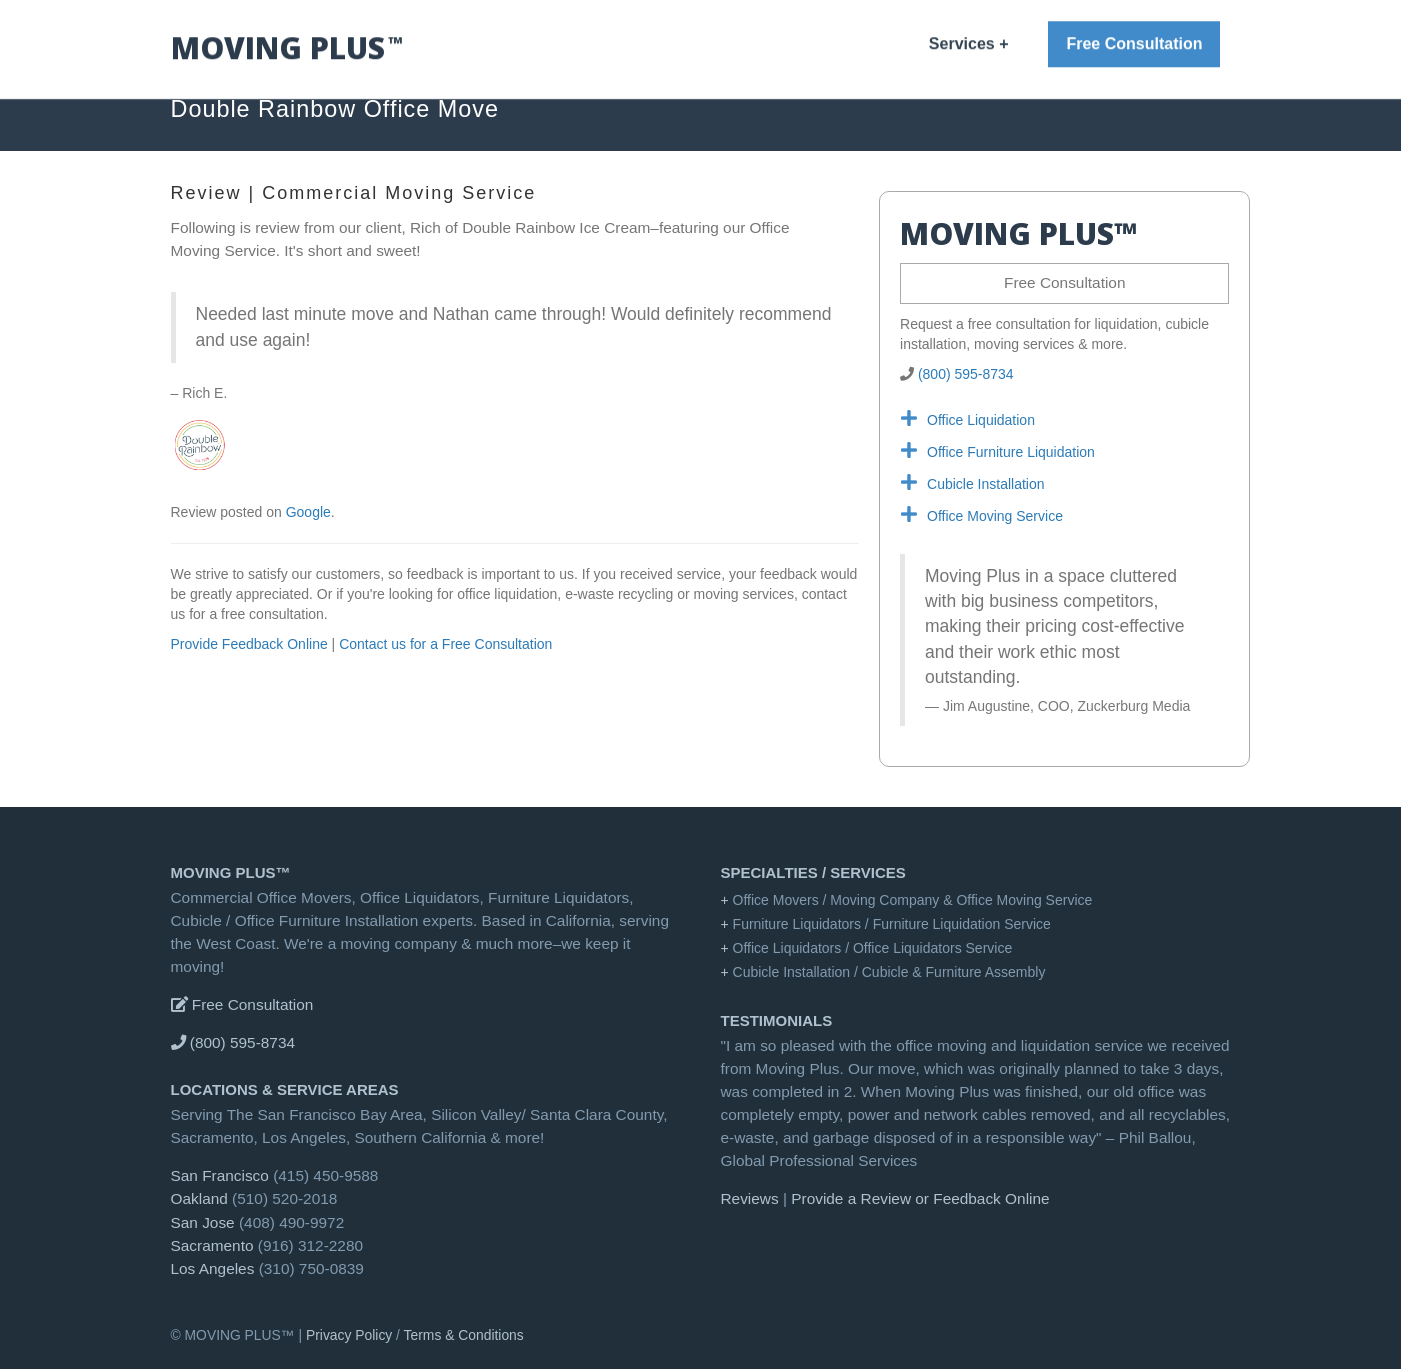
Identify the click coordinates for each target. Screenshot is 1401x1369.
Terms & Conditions (464, 1335)
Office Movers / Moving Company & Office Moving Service (913, 900)
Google (308, 512)
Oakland (199, 1198)
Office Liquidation (981, 420)
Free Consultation (1064, 282)
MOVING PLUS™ (231, 872)
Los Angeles (213, 1268)
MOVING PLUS (916, 50)
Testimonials (777, 1020)
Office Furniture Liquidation (1011, 452)
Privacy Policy (349, 1335)
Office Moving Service (995, 516)
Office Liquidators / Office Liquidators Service (873, 948)
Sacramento (212, 1245)
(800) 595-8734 (966, 374)
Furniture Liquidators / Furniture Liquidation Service (892, 924)
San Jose (203, 1222)
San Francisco (220, 1175)
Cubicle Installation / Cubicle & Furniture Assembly (889, 972)
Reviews (1007, 50)
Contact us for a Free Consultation (445, 644)
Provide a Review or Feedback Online (920, 1198)
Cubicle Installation (986, 484)
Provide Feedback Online (249, 644)
